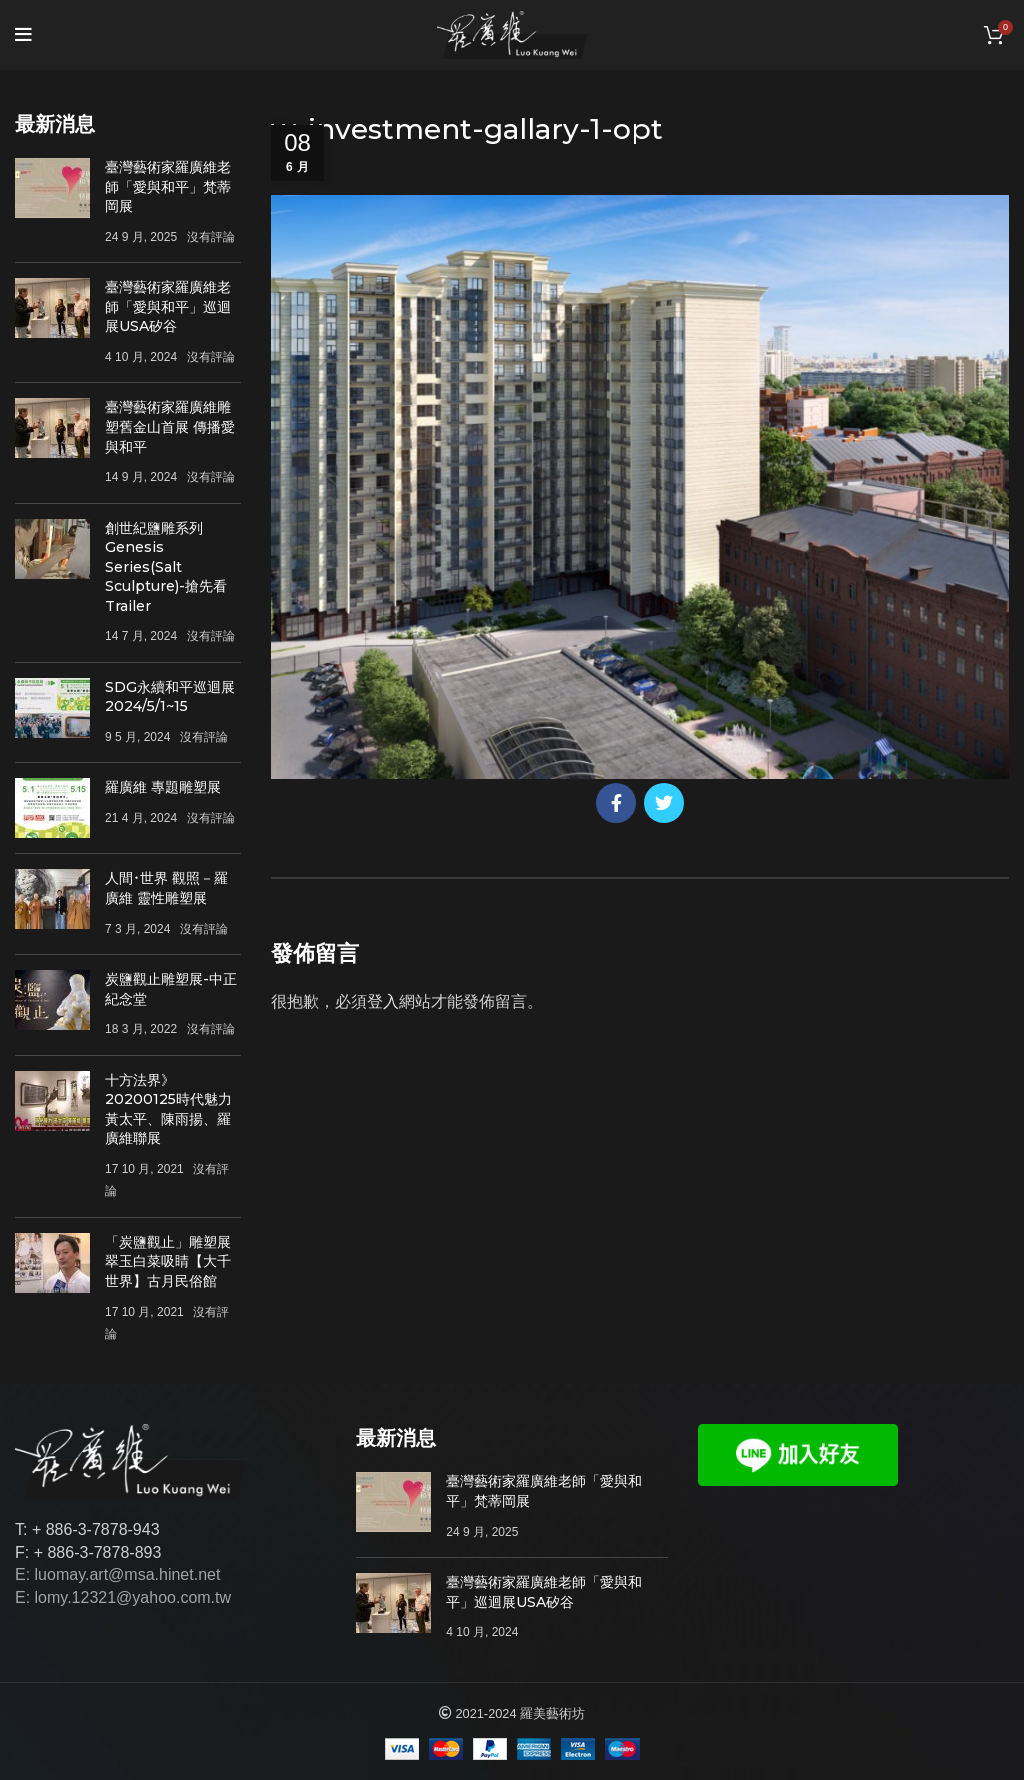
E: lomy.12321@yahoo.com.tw (123, 1597)
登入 (383, 1001)
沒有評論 (211, 237)
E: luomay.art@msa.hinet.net (117, 1574)
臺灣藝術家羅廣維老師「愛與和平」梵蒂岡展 (168, 186)
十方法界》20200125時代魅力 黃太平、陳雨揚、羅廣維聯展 (168, 1109)
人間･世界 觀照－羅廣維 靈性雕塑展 (166, 888)
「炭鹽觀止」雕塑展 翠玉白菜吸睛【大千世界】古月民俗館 (168, 1261)
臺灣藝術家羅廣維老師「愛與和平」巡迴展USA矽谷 (168, 306)
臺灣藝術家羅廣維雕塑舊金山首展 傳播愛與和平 (170, 426)
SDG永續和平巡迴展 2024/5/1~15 (170, 697)
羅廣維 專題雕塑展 (163, 787)
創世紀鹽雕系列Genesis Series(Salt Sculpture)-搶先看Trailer (166, 567)
